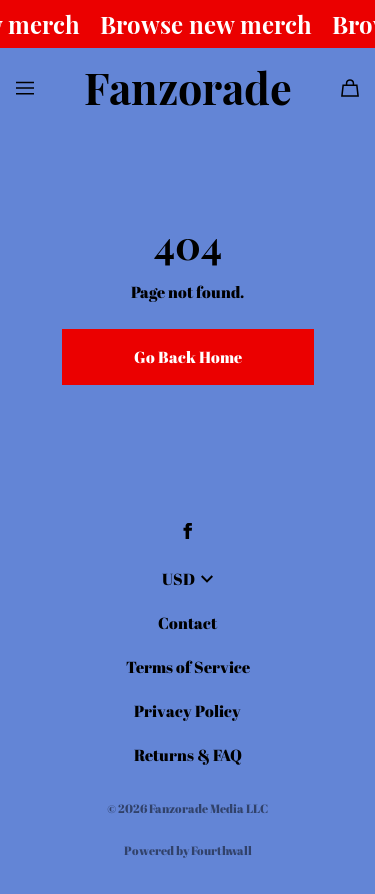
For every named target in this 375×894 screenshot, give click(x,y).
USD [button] (187, 579)
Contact (187, 623)
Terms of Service (188, 667)
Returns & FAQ (188, 755)
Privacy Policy (187, 711)
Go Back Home (188, 357)
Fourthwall (221, 850)
